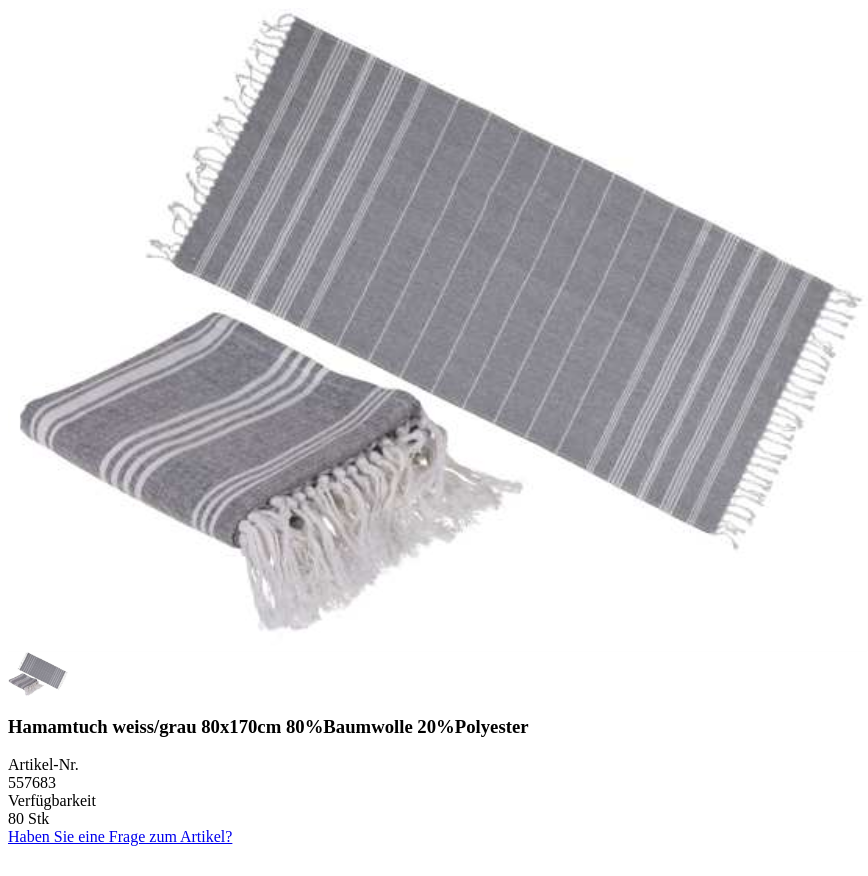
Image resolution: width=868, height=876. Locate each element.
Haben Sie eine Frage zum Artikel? (120, 836)
